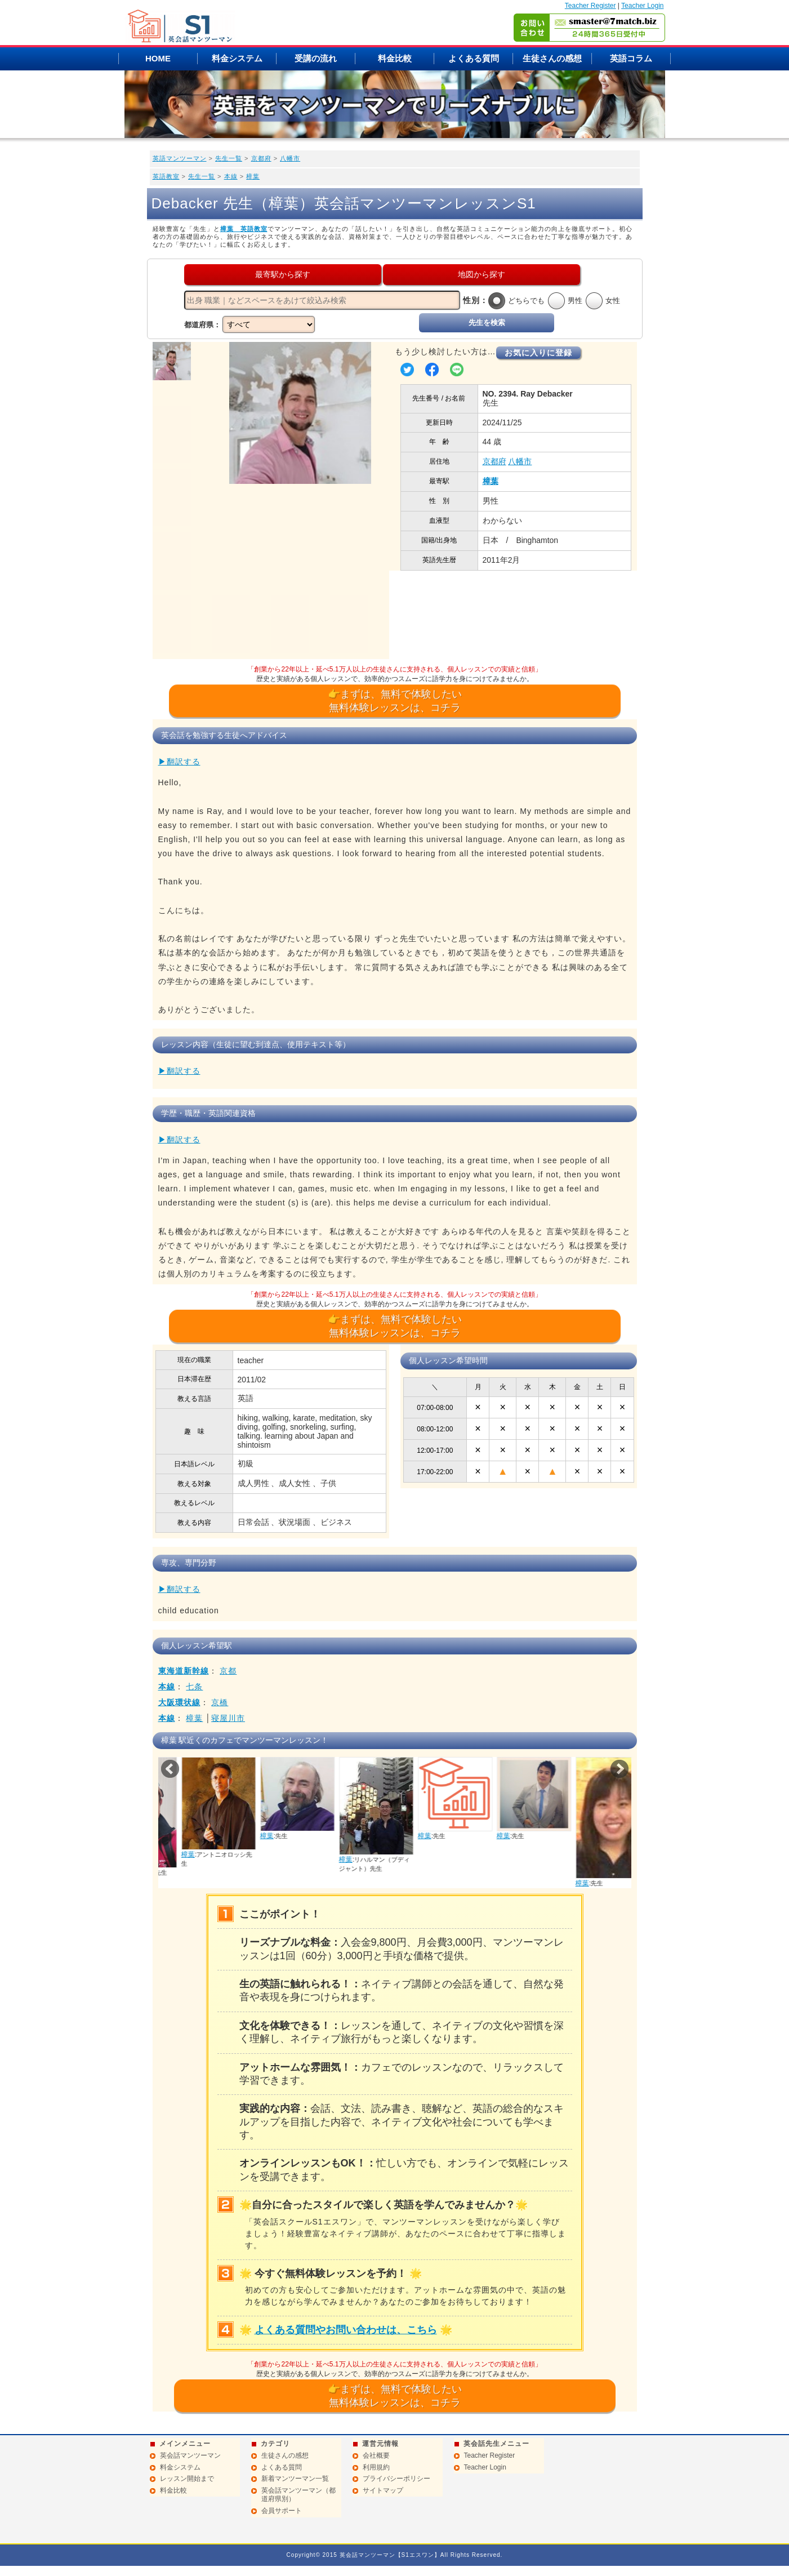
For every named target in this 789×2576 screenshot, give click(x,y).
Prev (170, 1769)
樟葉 (253, 176)
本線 (231, 176)
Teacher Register (590, 6)
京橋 (219, 1702)
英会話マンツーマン (190, 2455)
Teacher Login (642, 6)
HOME (158, 58)
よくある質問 (473, 58)
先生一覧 (228, 158)
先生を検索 (487, 322)
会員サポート (281, 2511)
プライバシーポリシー (396, 2478)
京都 (228, 1670)
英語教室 (166, 176)
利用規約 (376, 2467)
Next (619, 1769)
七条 (194, 1686)
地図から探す (481, 274)
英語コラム (631, 58)
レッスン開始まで (187, 2478)
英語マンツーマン (180, 158)
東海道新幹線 (183, 1670)
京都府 (261, 158)
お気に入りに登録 (538, 352)
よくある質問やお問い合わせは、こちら (346, 2329)
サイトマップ (383, 2490)
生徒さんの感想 (552, 58)
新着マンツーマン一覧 (295, 2478)
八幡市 (290, 158)
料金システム (237, 58)
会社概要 (376, 2455)
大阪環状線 (179, 1702)
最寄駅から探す (282, 274)
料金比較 (395, 58)
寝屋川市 (228, 1718)
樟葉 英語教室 (244, 228)
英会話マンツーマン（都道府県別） (298, 2494)
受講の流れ (316, 58)
